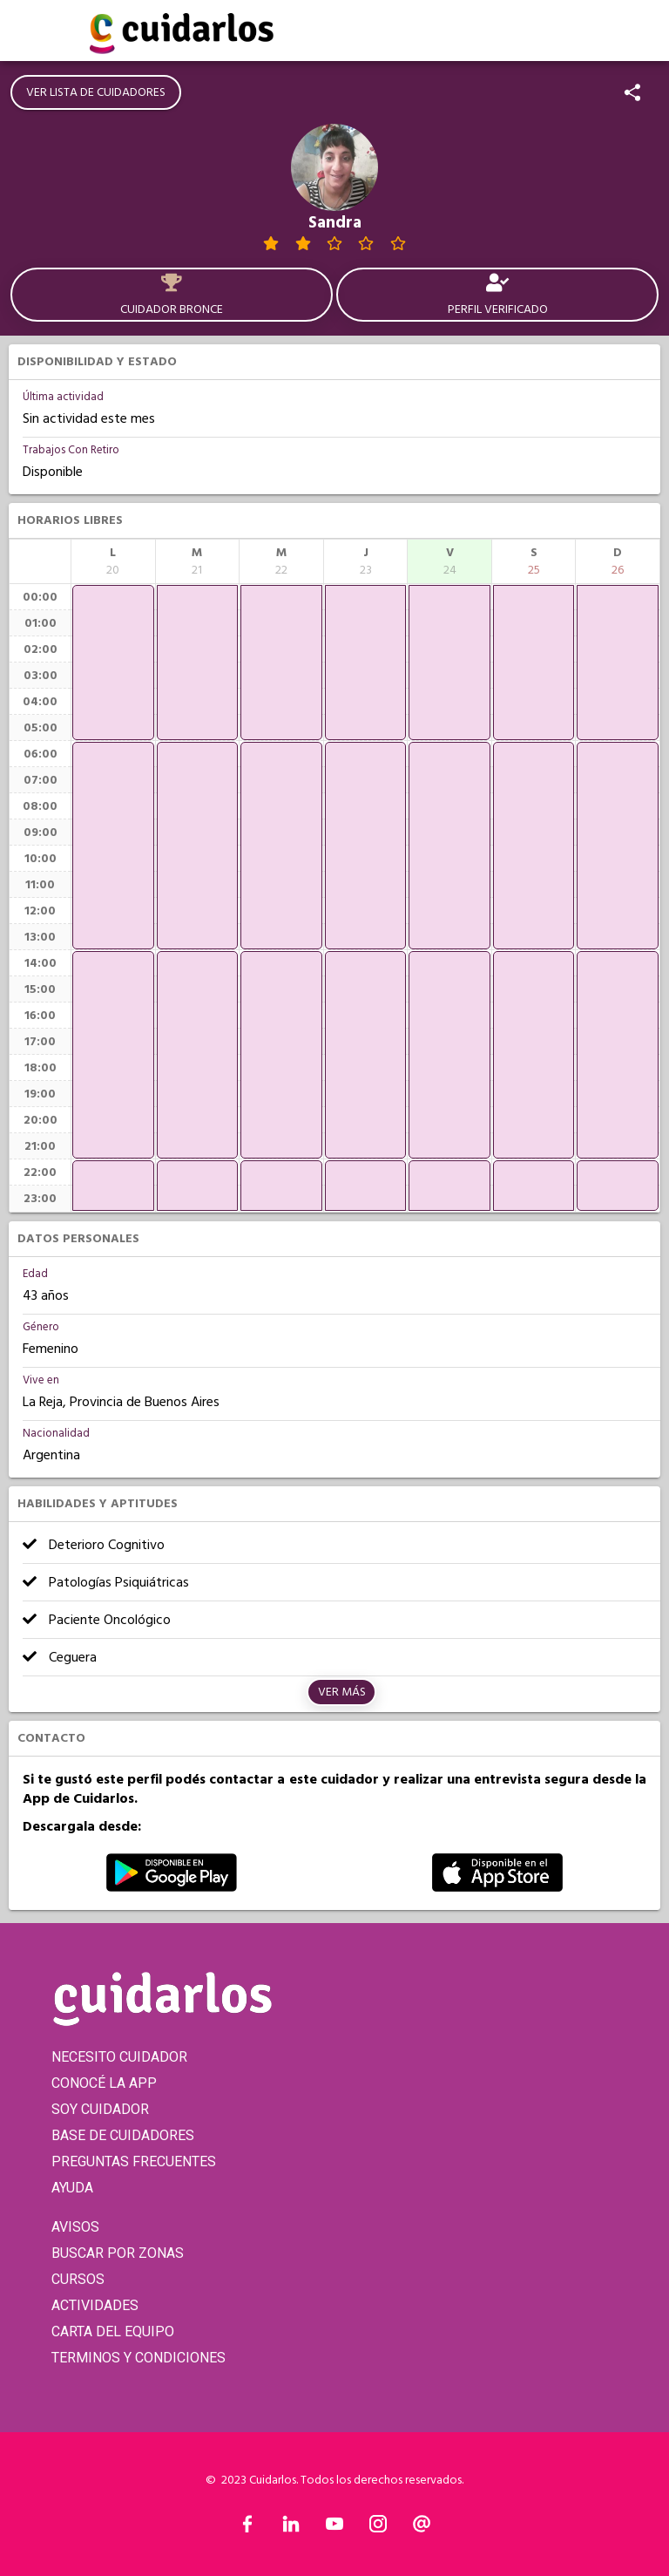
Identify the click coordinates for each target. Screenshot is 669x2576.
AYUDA (72, 2187)
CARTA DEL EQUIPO (112, 2331)
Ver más (342, 1692)
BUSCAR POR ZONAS (117, 2253)
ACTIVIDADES (95, 2305)
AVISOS (75, 2227)
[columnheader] (113, 561)
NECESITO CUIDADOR (119, 2057)
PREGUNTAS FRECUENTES (133, 2161)
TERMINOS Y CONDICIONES (138, 2357)
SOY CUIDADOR (100, 2109)
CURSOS (78, 2279)
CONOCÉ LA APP (104, 2083)
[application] (113, 662)
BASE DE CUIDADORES (122, 2135)
